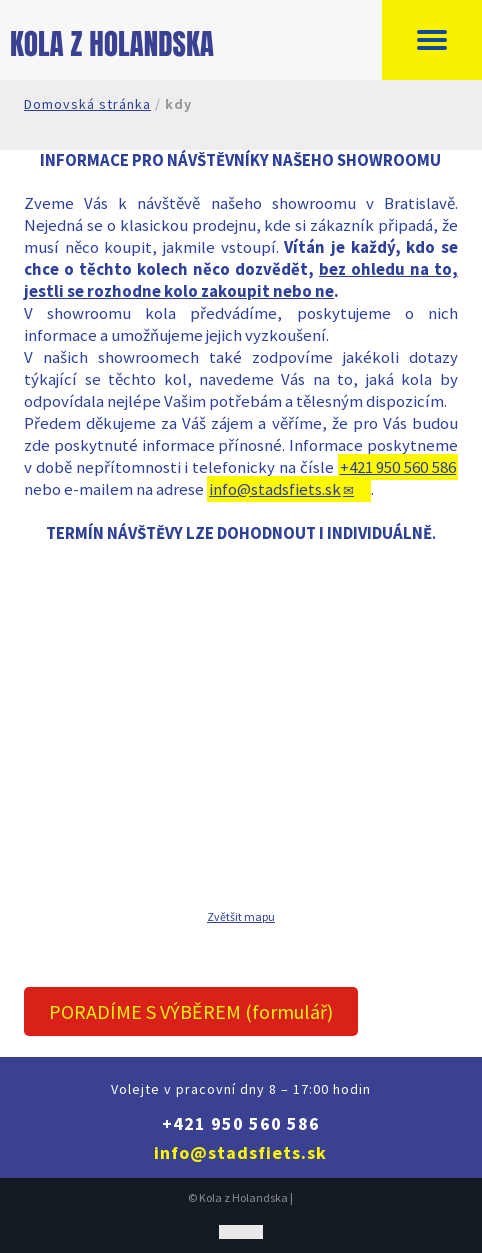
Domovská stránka (87, 104)
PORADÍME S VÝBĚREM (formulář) (191, 1011)
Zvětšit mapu (241, 916)
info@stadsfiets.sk (275, 489)
